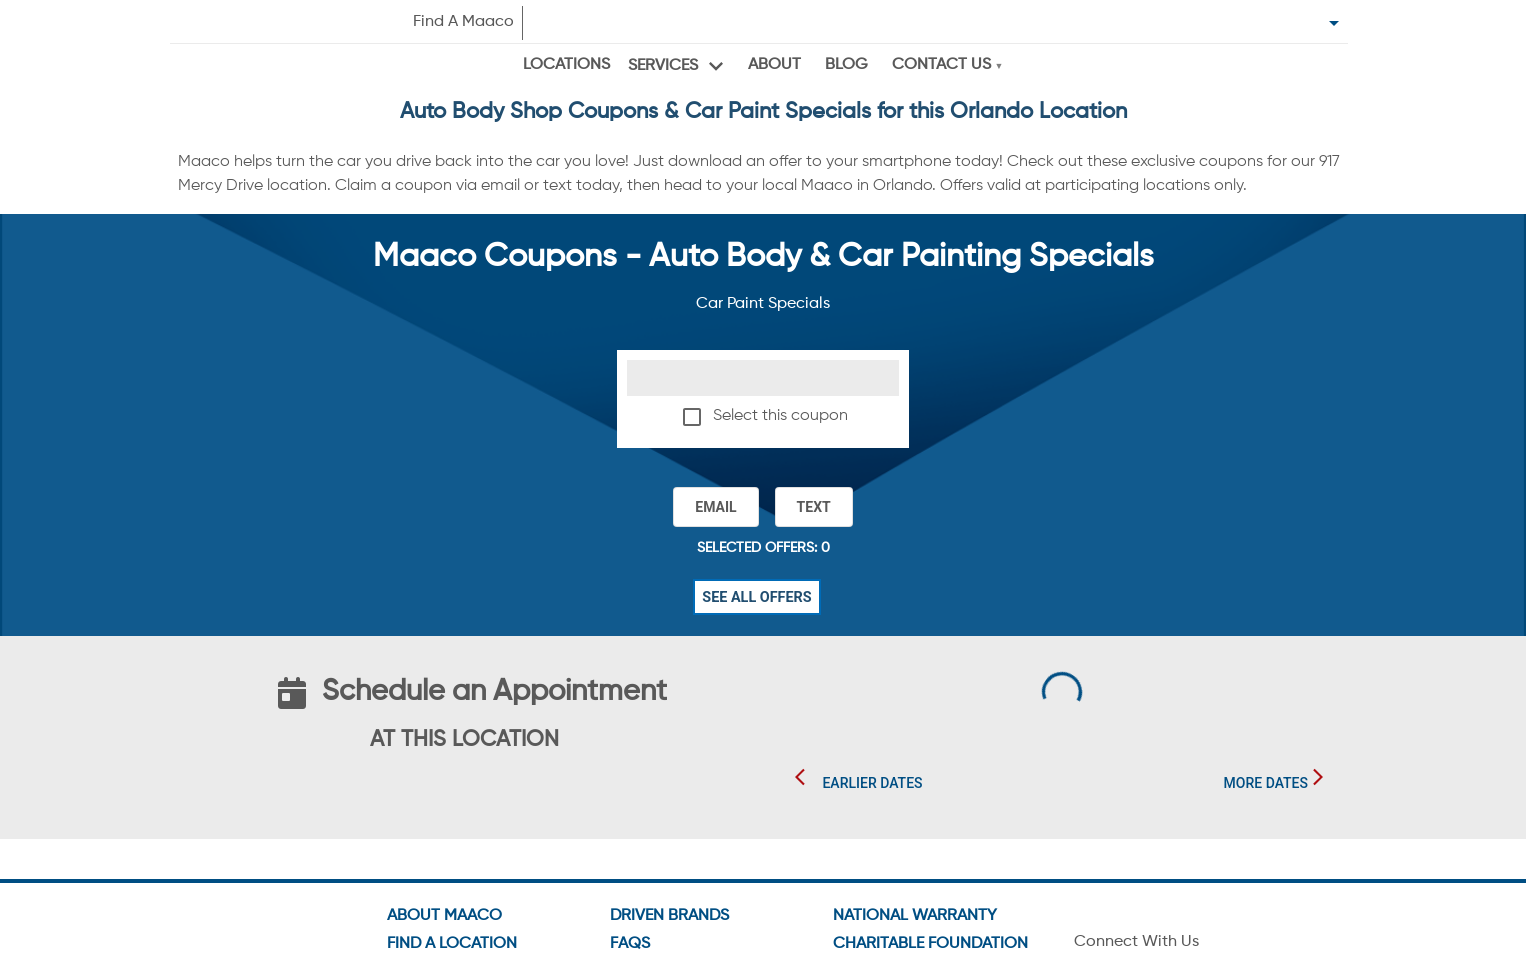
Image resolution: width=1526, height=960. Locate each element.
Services (663, 66)
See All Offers (757, 597)
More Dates (1266, 783)
